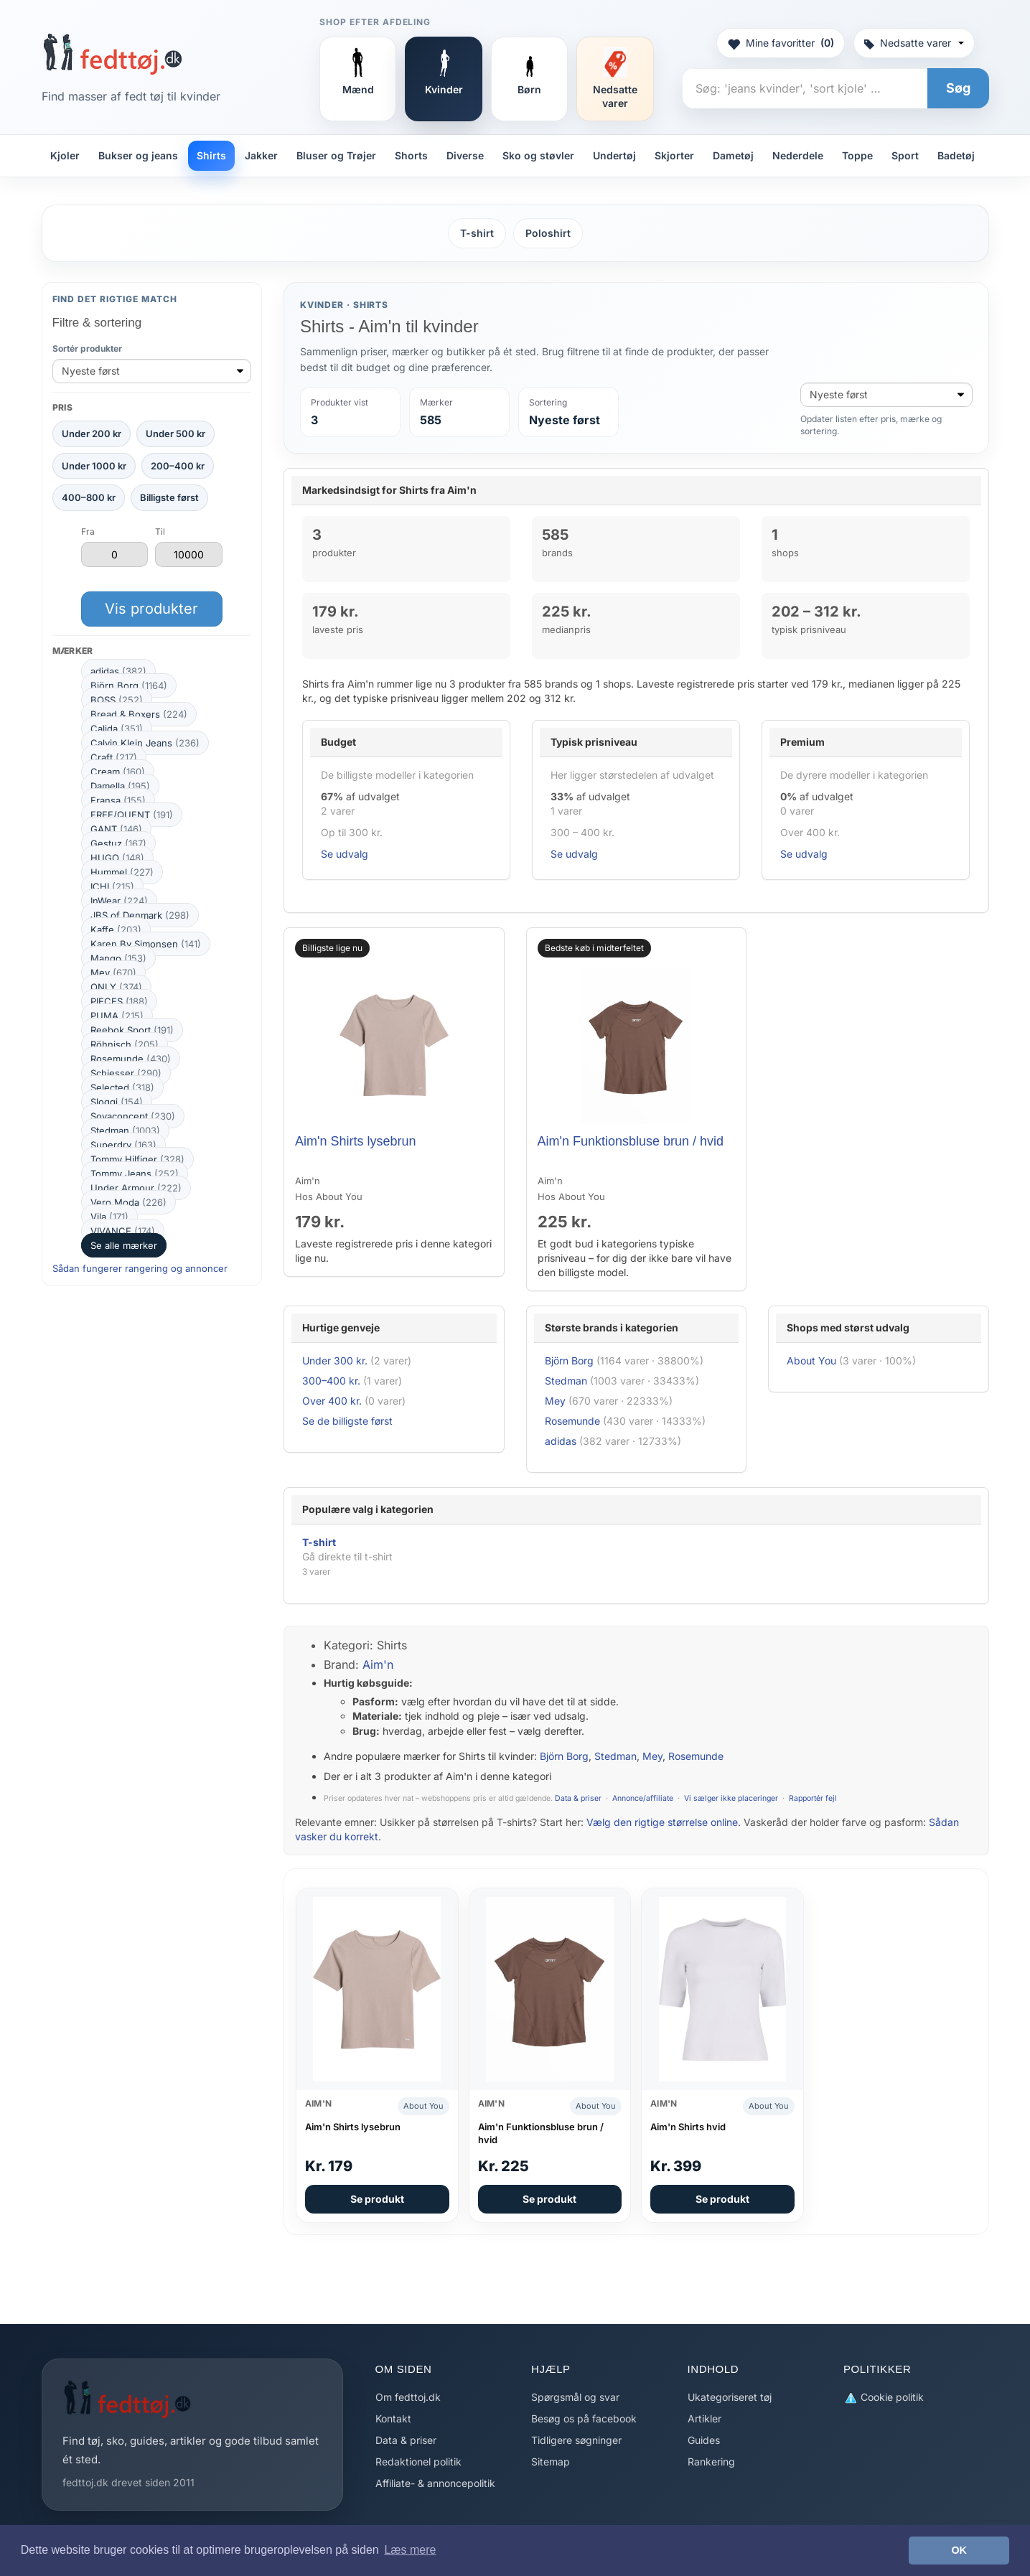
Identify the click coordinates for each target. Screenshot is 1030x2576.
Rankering (711, 2461)
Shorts (411, 155)
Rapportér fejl (813, 1798)
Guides (704, 2440)
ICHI (112, 886)
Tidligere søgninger (576, 2440)
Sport (905, 155)
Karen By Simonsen (145, 944)
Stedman (125, 1130)
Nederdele (797, 155)
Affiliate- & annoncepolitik (435, 2483)
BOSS (116, 700)
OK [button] (959, 2550)
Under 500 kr (175, 433)
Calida (116, 728)
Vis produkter (151, 608)
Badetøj (956, 155)
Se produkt (377, 2199)
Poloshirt (548, 233)
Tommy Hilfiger (137, 1159)
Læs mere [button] (410, 2550)
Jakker (261, 155)
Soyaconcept (132, 1116)
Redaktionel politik (418, 2461)
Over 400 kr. (332, 1401)
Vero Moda (128, 1202)
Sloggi (116, 1101)
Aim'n (377, 1664)
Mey (113, 972)
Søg (958, 87)
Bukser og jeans (138, 155)
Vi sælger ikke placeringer (731, 1798)
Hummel (122, 872)
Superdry (123, 1145)
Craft (113, 757)
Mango (118, 958)
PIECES (119, 1001)
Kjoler (65, 155)
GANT (116, 829)
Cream (117, 771)
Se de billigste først (347, 1421)
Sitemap (550, 2461)
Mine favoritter (780, 43)
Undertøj (614, 155)
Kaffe (115, 929)
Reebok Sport (132, 1030)
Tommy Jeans (134, 1173)
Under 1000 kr (94, 466)
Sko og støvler (538, 155)
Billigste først (169, 497)
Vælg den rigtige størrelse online (662, 1822)
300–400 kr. (331, 1380)
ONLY (116, 987)
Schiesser (125, 1073)
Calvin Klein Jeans (145, 743)
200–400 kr (178, 466)
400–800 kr (89, 497)
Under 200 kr (91, 433)
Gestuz (118, 843)
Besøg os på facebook (584, 2418)
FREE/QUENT (131, 814)
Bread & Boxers (138, 714)
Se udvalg (344, 854)
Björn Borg (128, 685)
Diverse (465, 155)
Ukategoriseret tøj (730, 2397)
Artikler (704, 2418)
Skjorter (674, 155)
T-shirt (477, 233)
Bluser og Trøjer (336, 155)
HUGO (117, 857)
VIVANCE (122, 1231)
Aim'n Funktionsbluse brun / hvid (631, 1141)
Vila (109, 1216)
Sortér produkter (87, 348)
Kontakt (393, 2418)
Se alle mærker (123, 1245)
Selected (122, 1087)
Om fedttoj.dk (408, 2397)
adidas (118, 671)
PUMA (117, 1015)
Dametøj (733, 155)
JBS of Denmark (139, 915)
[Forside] (112, 53)
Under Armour (136, 1188)
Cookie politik (883, 2397)
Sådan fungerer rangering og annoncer (140, 1268)
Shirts (211, 155)
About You (811, 1360)
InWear (119, 901)
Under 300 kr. (334, 1360)
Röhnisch (124, 1044)
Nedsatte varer (914, 43)
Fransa (118, 800)
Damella (120, 786)
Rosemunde (130, 1058)
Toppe (857, 155)
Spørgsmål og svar (575, 2397)
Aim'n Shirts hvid (688, 2126)
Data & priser (578, 1798)
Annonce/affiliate (642, 1798)
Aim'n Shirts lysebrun (355, 1141)
